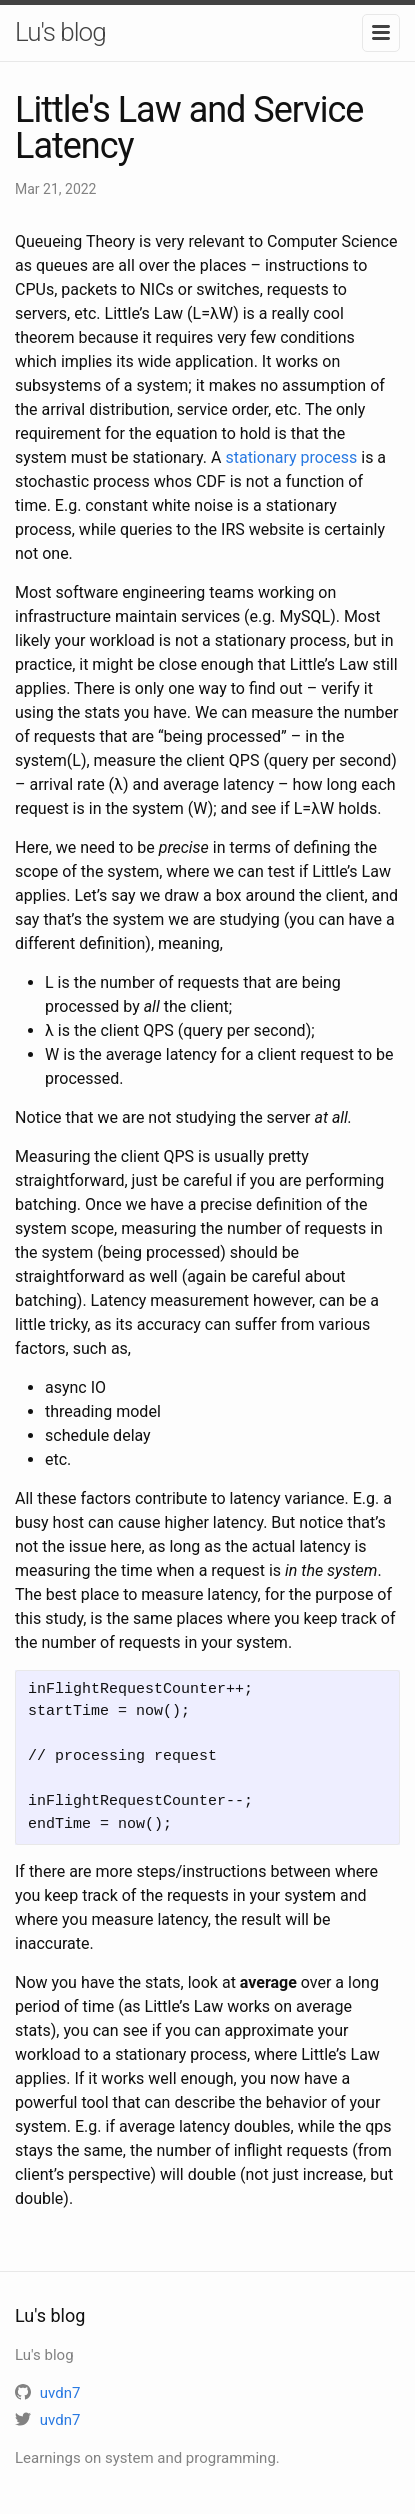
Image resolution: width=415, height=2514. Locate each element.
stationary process (291, 457)
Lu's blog (60, 32)
